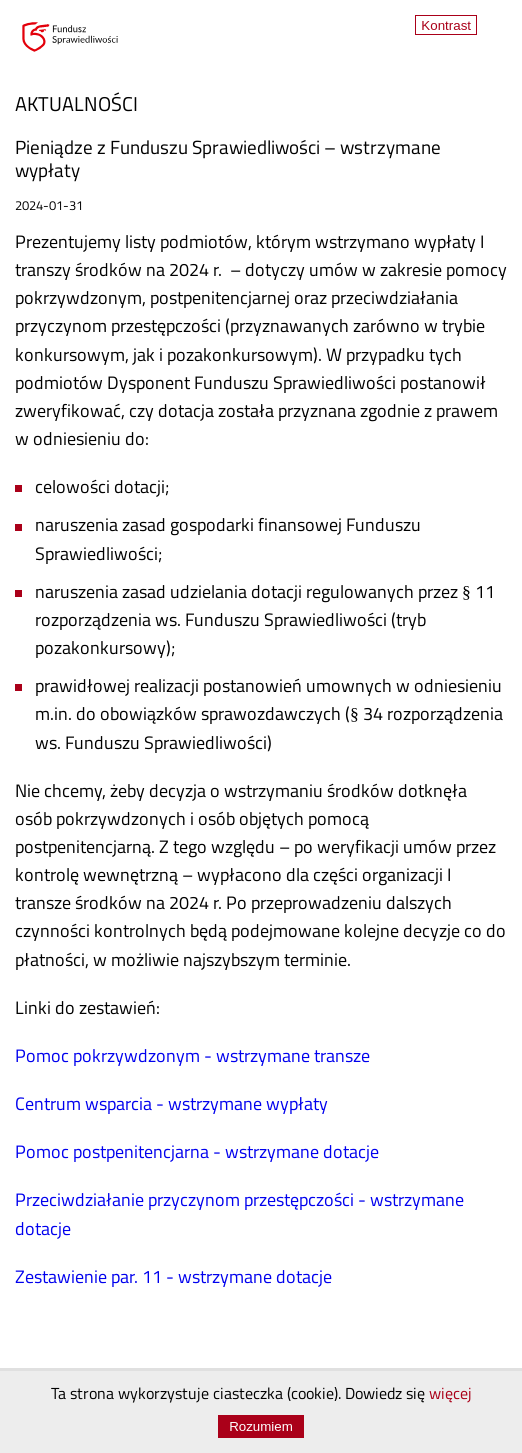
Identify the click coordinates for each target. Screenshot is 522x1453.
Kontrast (446, 25)
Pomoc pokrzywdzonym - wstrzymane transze (192, 1057)
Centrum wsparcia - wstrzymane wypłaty (171, 1105)
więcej (450, 1395)
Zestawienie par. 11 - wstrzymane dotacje (173, 1278)
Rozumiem (261, 1426)
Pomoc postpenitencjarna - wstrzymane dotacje (197, 1153)
